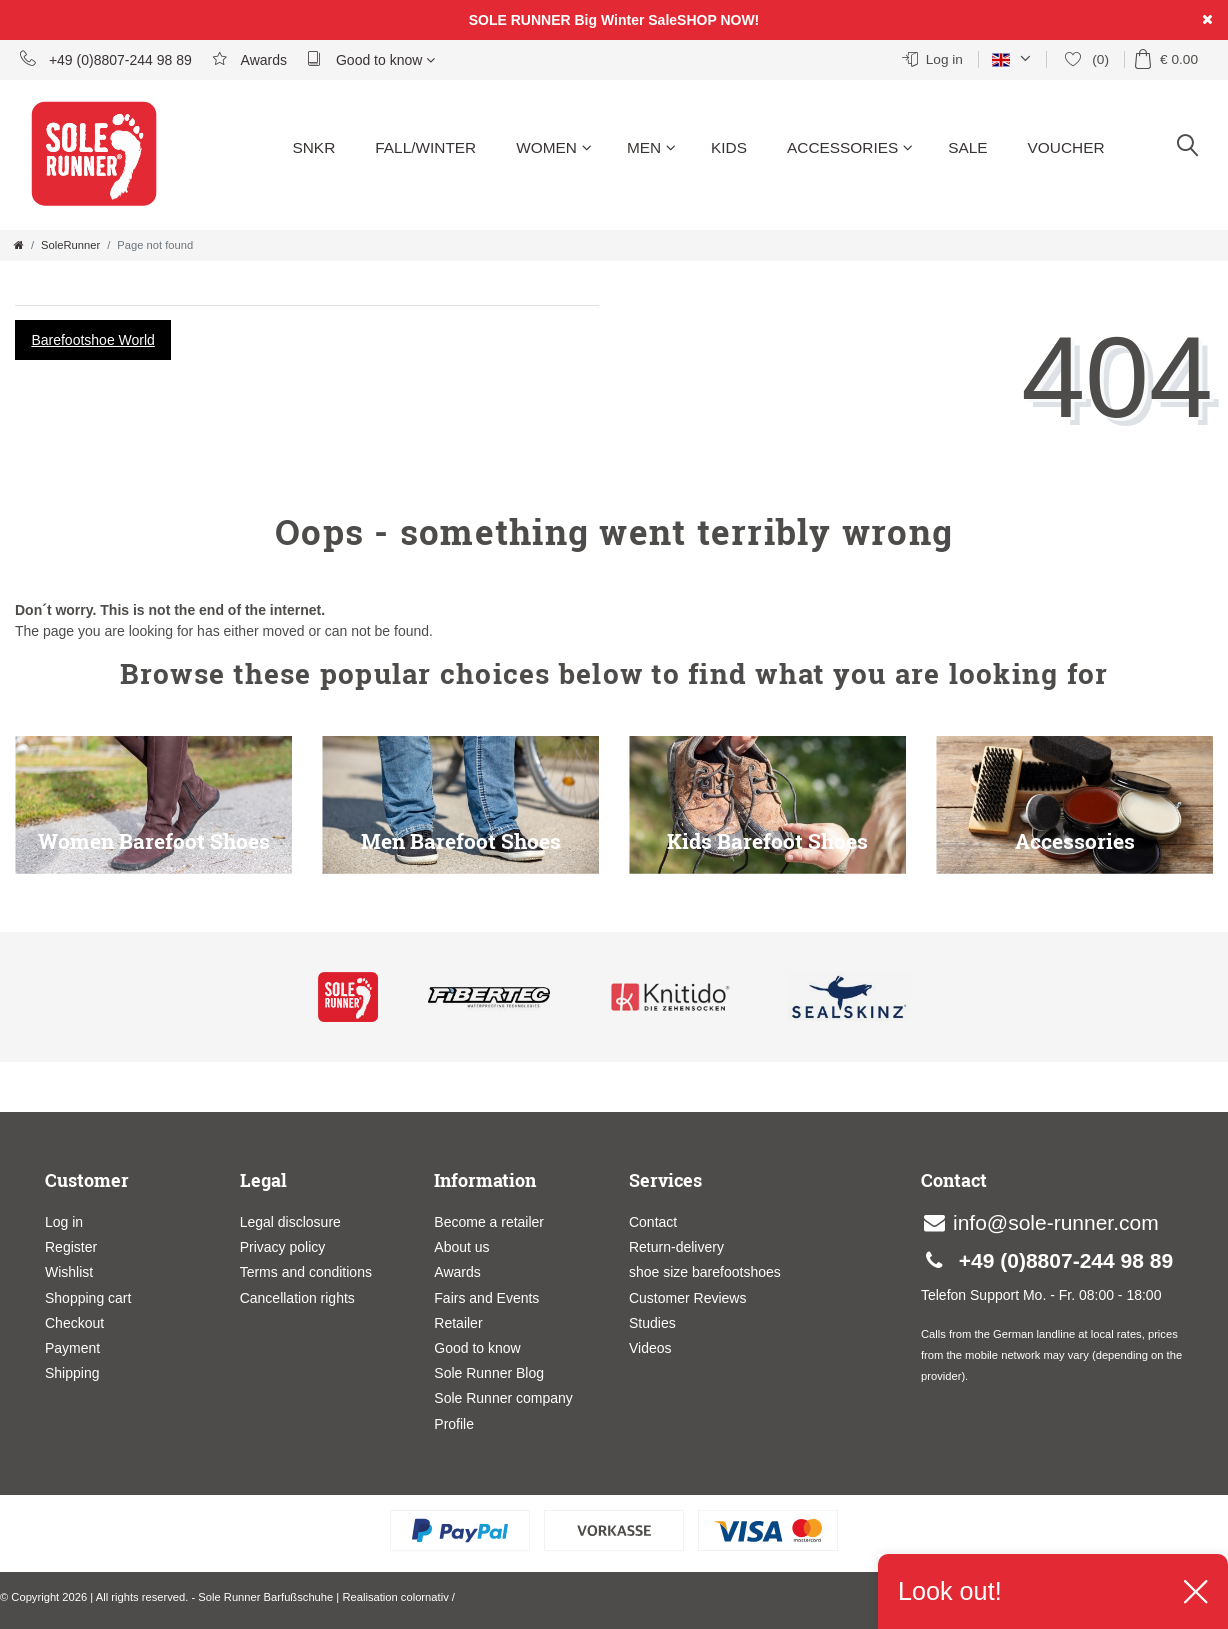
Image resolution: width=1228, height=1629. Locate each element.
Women (554, 147)
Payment (72, 1348)
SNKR (313, 147)
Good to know (371, 59)
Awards (249, 59)
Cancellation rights (297, 1298)
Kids (729, 147)
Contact (653, 1222)
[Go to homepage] (19, 245)
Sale (967, 147)
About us (461, 1247)
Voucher (1066, 147)
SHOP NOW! (718, 20)
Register (71, 1247)
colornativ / (428, 1597)
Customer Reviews (687, 1298)
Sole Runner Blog (489, 1373)
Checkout (74, 1323)
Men (651, 147)
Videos (650, 1348)
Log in (64, 1222)
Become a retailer (489, 1222)
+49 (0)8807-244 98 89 (106, 59)
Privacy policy (283, 1247)
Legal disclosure (290, 1222)
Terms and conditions (306, 1272)
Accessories (850, 147)
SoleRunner (70, 245)
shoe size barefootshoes (705, 1272)
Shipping (72, 1373)
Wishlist (69, 1272)
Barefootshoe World (92, 340)
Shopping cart (88, 1298)
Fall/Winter (425, 147)
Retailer (458, 1323)
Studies (652, 1323)
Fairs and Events (486, 1298)
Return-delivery (676, 1247)
